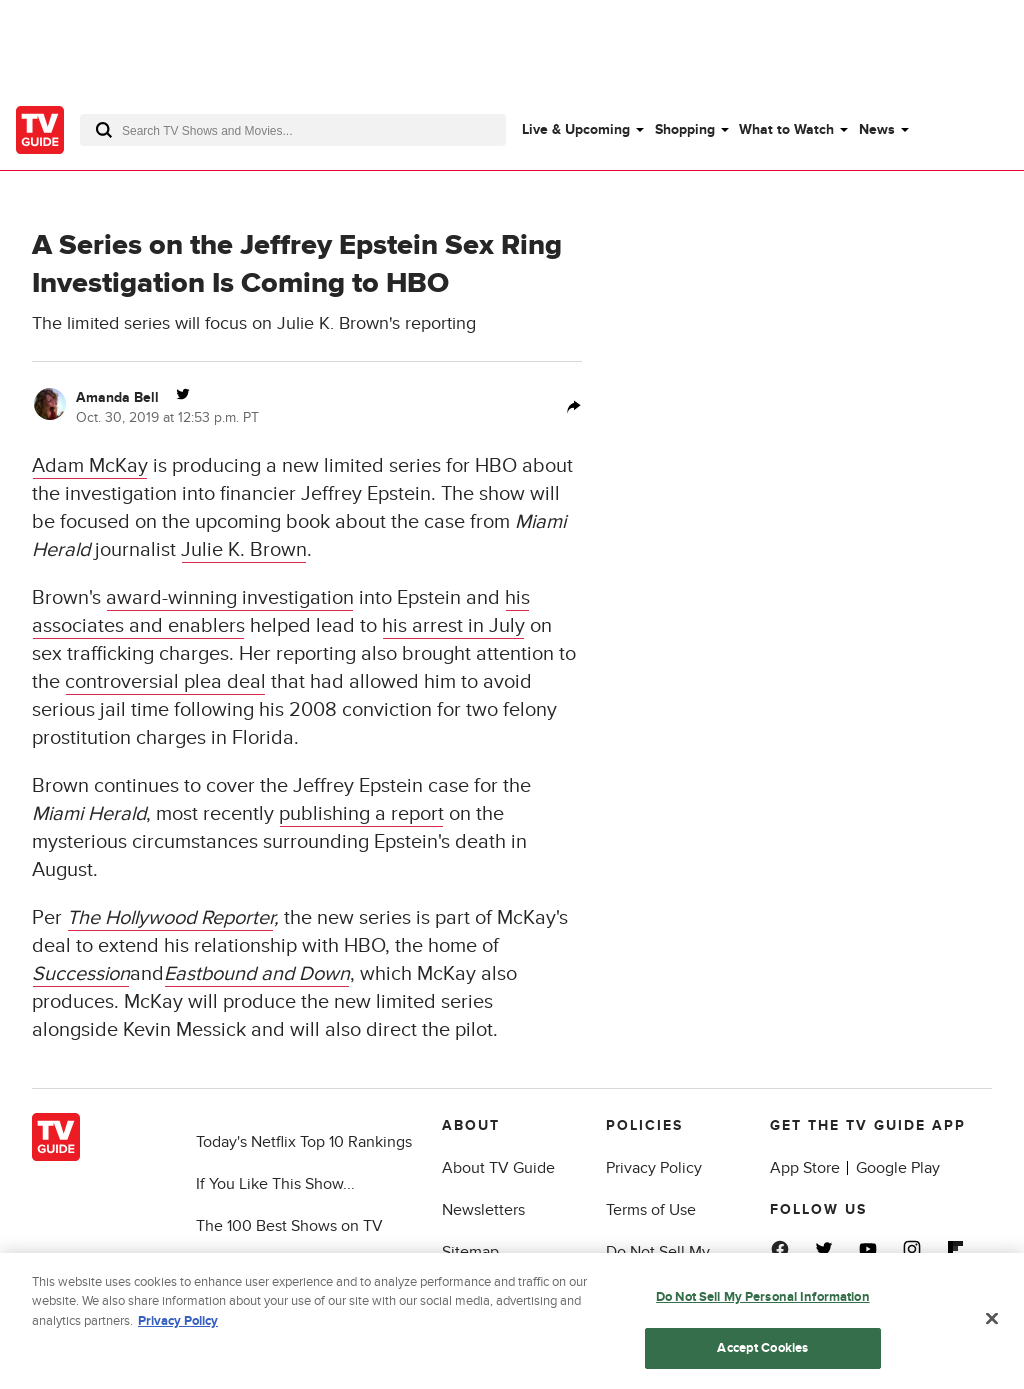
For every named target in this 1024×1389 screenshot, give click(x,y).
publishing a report (361, 814)
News (877, 129)
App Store (805, 1168)
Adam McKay (90, 466)
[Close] (992, 1322)
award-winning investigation (230, 598)
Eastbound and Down (257, 974)
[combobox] (293, 130)
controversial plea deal (165, 682)
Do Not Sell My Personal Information (763, 1300)
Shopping (685, 129)
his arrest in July (453, 626)
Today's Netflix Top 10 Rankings (304, 1142)
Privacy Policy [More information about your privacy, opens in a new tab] (178, 1324)
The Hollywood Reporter (170, 918)
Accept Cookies (762, 1351)
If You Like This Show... (275, 1184)
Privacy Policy (654, 1168)
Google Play (898, 1168)
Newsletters (483, 1210)
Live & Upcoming (576, 129)
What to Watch (786, 129)
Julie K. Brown (244, 550)
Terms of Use (651, 1210)
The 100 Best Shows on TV (289, 1226)
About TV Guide (498, 1168)
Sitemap (470, 1252)
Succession (81, 974)
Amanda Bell (117, 397)
